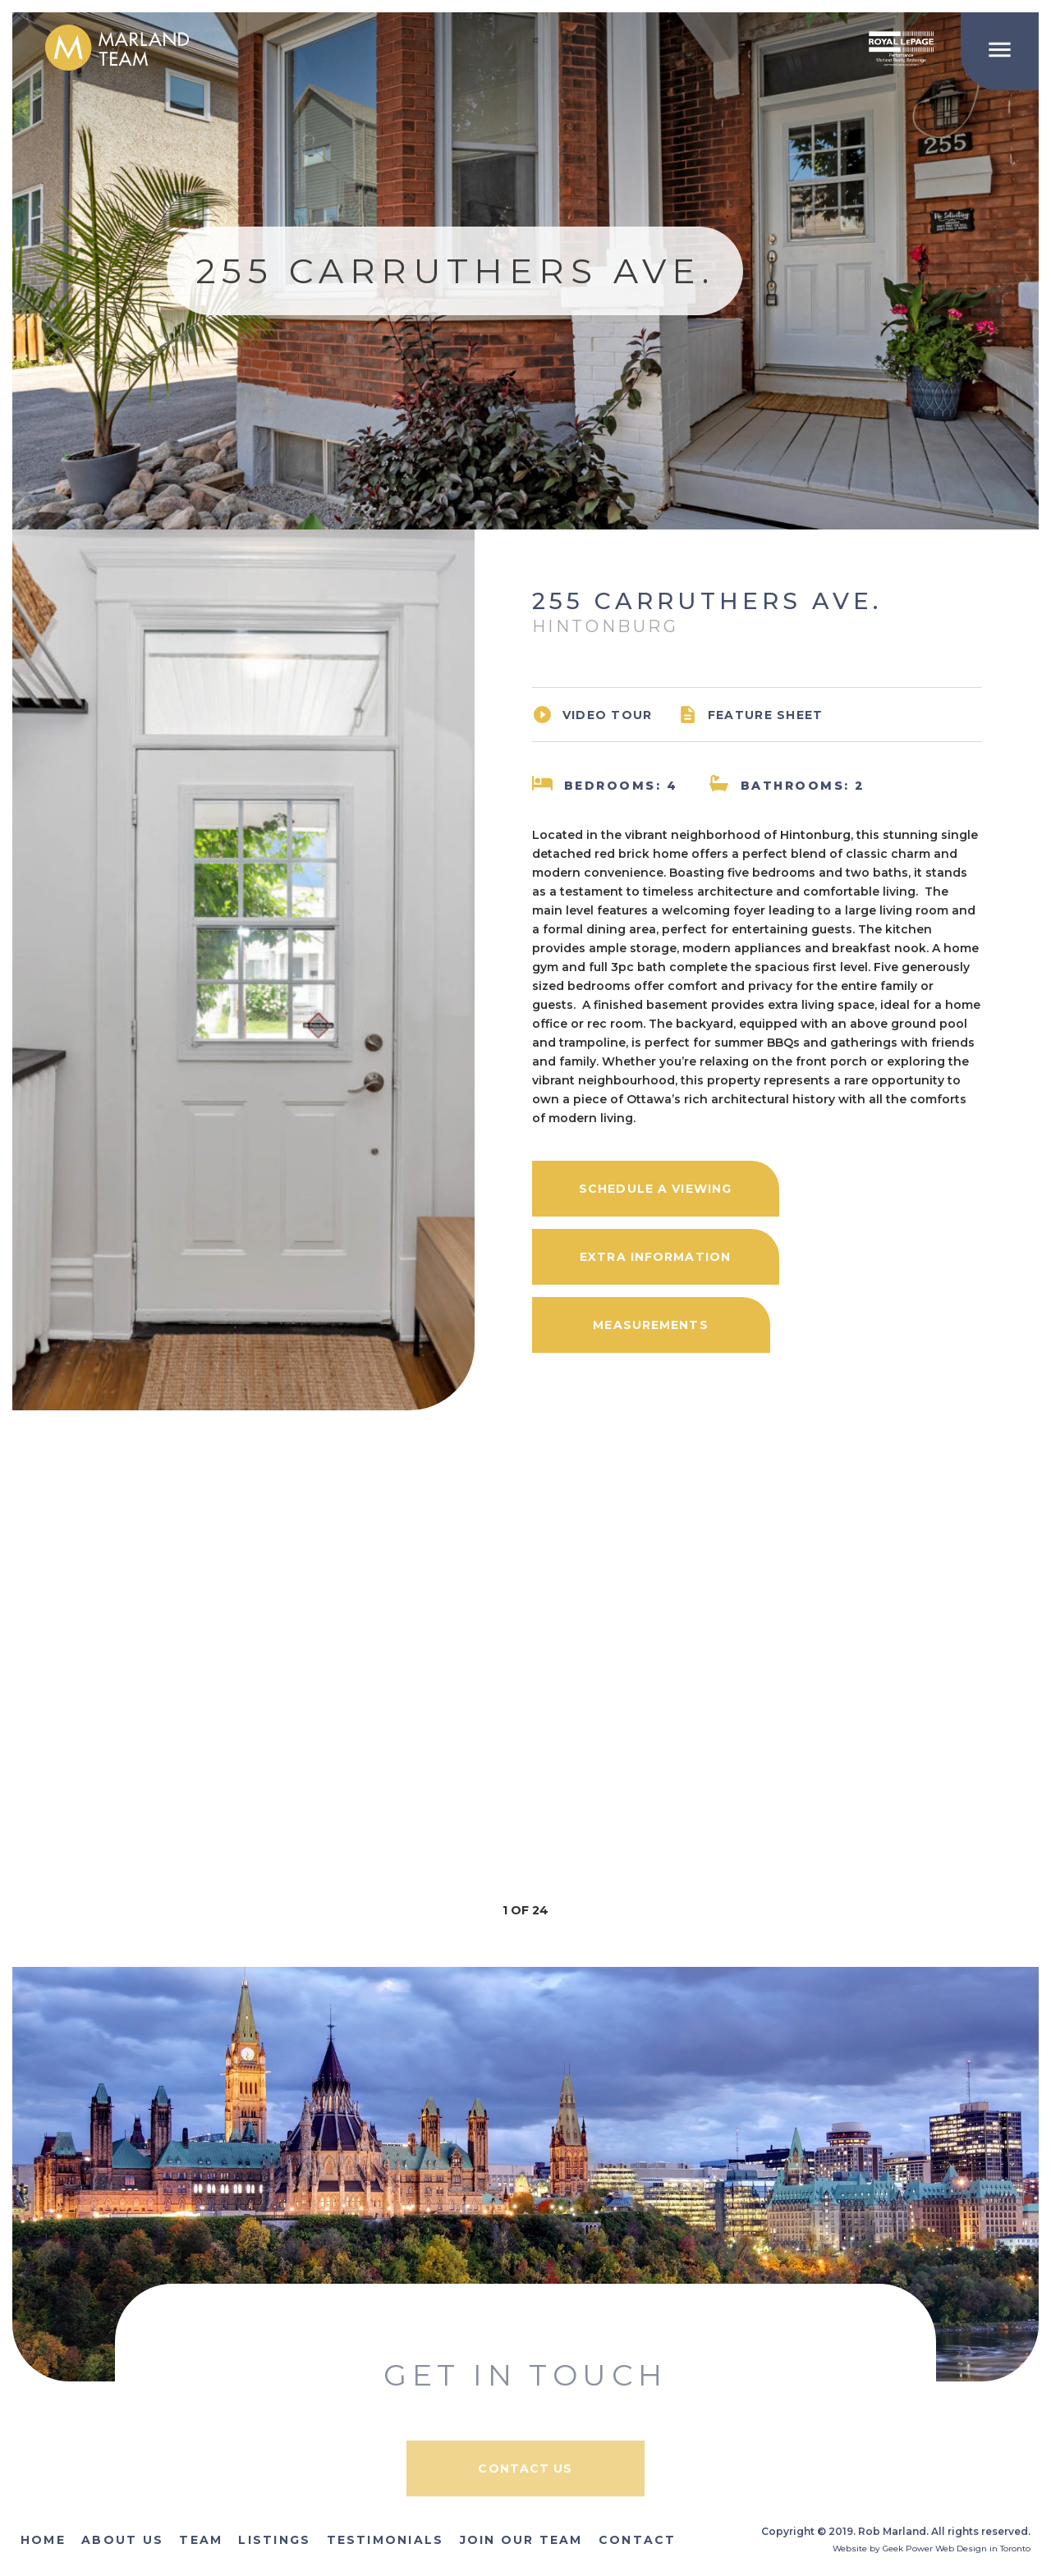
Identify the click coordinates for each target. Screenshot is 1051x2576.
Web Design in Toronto (982, 2548)
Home (43, 2539)
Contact (638, 2539)
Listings (274, 2539)
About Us (122, 2539)
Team (201, 2539)
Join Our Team (521, 2539)
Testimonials (385, 2539)
